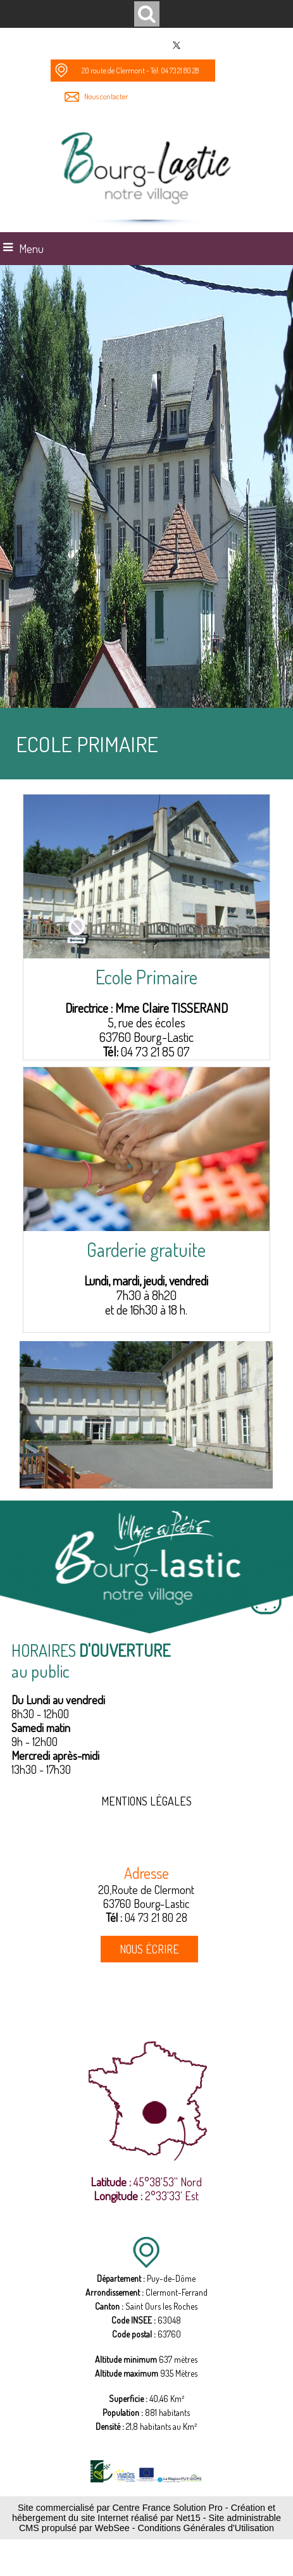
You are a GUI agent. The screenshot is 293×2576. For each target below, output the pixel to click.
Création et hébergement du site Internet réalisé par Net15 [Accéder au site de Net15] (143, 2513)
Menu (31, 249)
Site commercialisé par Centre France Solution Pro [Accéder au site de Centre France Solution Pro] (120, 2508)
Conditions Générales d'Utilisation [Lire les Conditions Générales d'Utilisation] (206, 2528)
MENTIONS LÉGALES (146, 1801)
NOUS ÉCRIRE (149, 1949)
